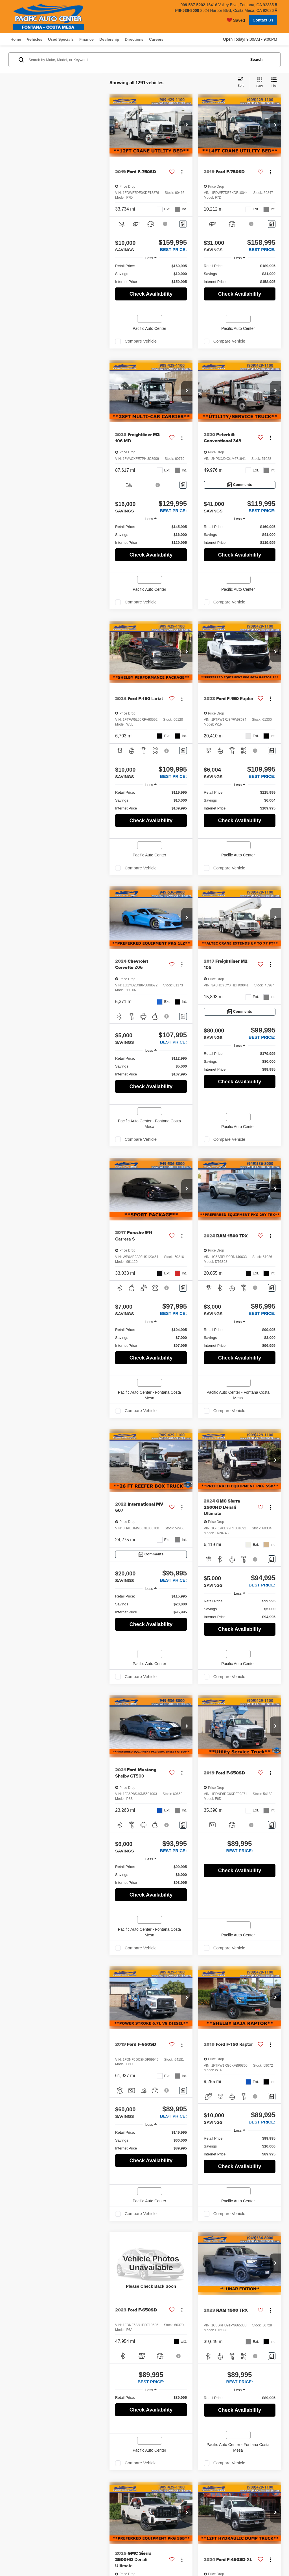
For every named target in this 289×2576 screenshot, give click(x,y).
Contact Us (263, 20)
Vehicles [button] (34, 39)
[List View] (274, 83)
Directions (134, 39)
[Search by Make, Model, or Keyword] (136, 59)
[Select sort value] (242, 82)
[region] (151, 274)
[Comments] (183, 224)
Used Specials (61, 39)
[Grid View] (258, 83)
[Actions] (182, 172)
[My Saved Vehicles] (236, 20)
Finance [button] (86, 39)
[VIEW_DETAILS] (151, 2263)
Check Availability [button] (151, 294)
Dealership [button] (109, 39)
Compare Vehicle (141, 341)
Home (15, 39)
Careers (156, 39)
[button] (186, 125)
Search (256, 59)
